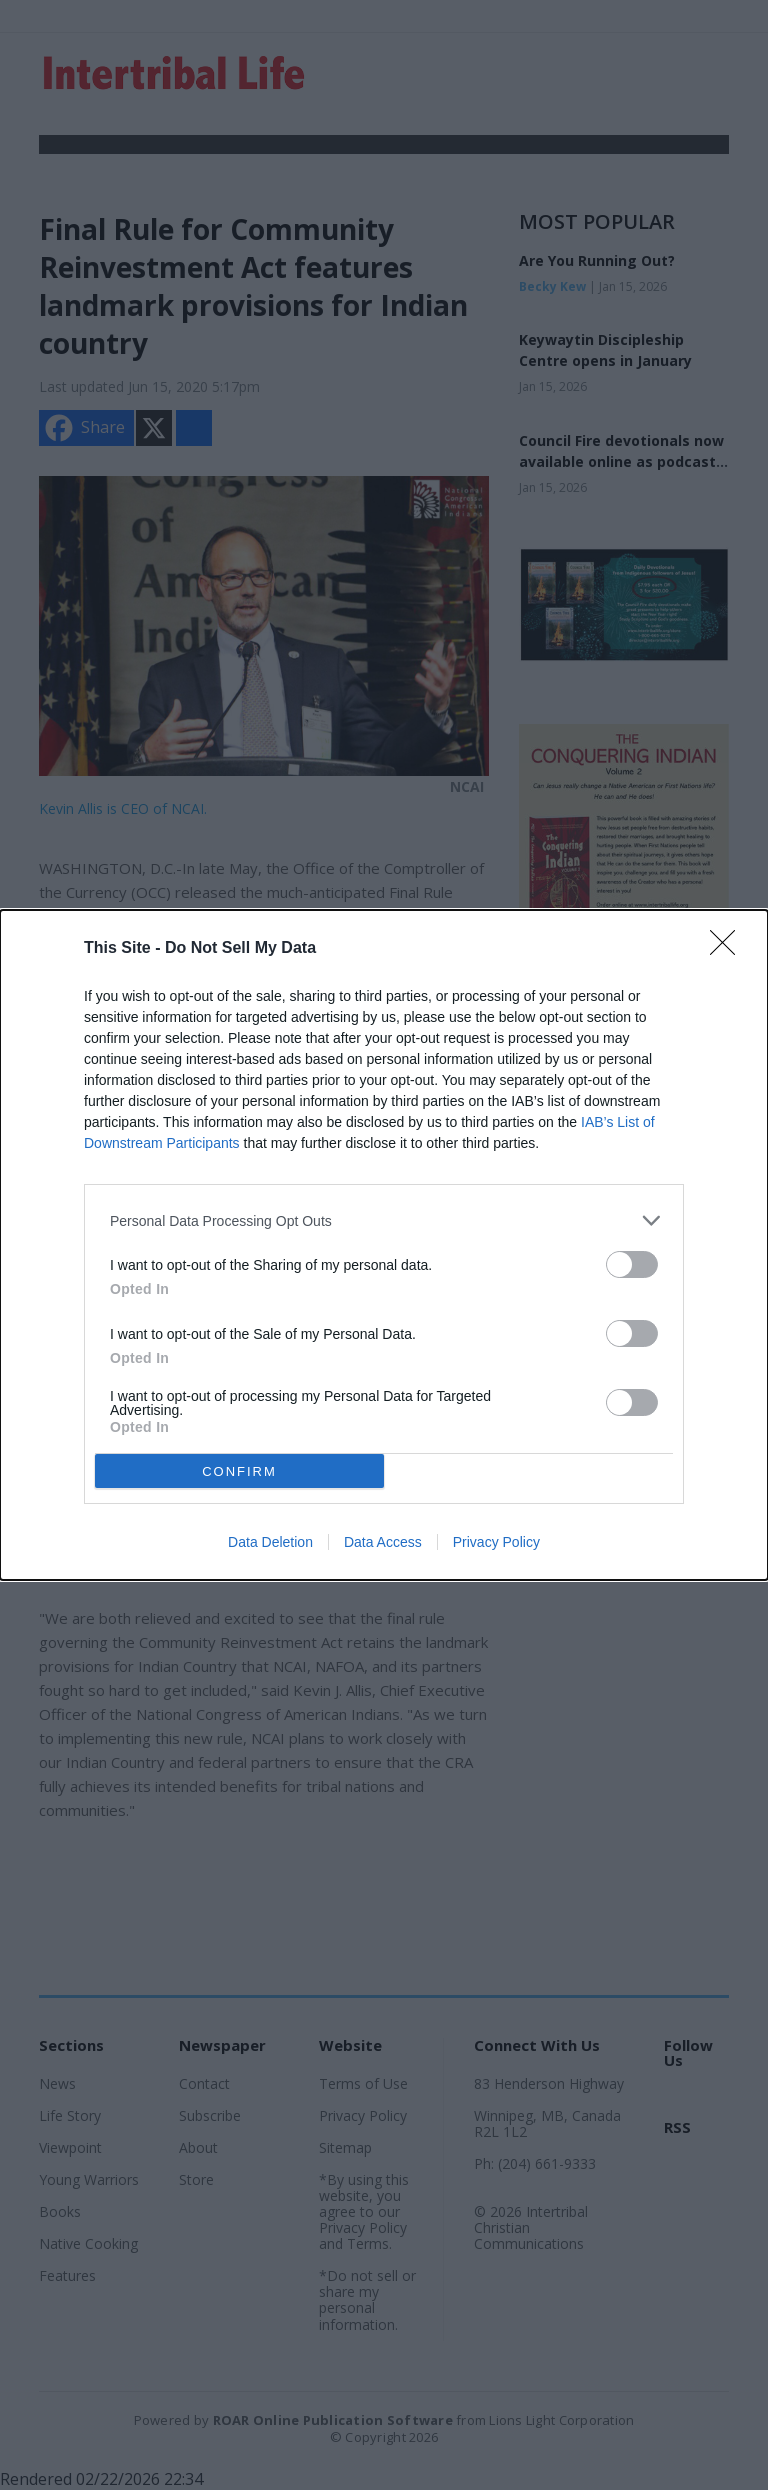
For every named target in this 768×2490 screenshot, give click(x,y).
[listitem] (384, 1220)
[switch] (632, 1264)
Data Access (383, 1542)
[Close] (729, 949)
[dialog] (384, 1245)
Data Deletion (270, 1542)
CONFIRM (239, 1471)
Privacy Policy (496, 1542)
